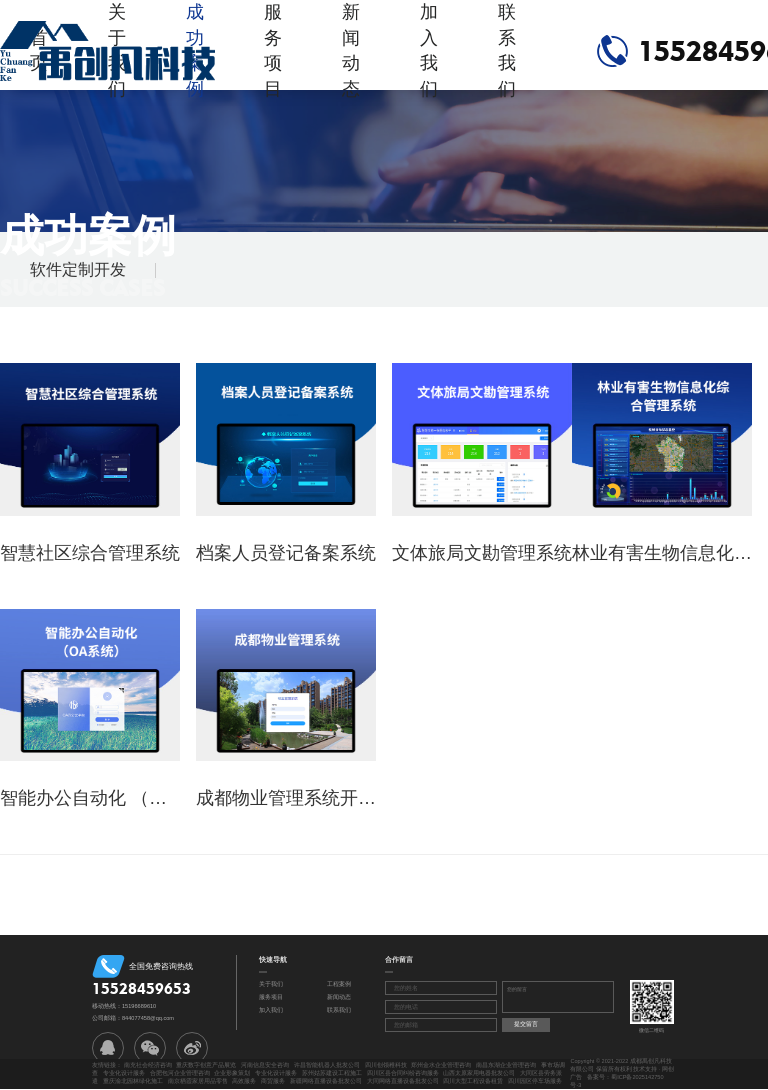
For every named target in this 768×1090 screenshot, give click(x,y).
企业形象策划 (232, 1073)
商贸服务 (273, 1081)
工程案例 (339, 984)
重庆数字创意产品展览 (206, 1065)
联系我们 (507, 50)
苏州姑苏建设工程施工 (332, 1073)
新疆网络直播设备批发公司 (326, 1081)
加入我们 (429, 50)
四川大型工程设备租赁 (473, 1081)
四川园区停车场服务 (535, 1081)
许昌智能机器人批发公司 (327, 1065)
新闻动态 (351, 50)
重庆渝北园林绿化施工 (133, 1081)
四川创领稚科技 (386, 1065)
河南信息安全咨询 (265, 1065)
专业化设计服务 (124, 1073)
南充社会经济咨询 (148, 1065)
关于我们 (271, 984)
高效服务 (244, 1081)
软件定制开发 (78, 269)
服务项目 (273, 50)
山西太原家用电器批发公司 (479, 1073)
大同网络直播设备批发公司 (403, 1081)
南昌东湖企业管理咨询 (506, 1065)
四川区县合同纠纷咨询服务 (403, 1073)
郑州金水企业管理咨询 (441, 1065)
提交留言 (526, 1024)
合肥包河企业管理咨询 (180, 1073)
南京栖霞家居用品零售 (198, 1081)
